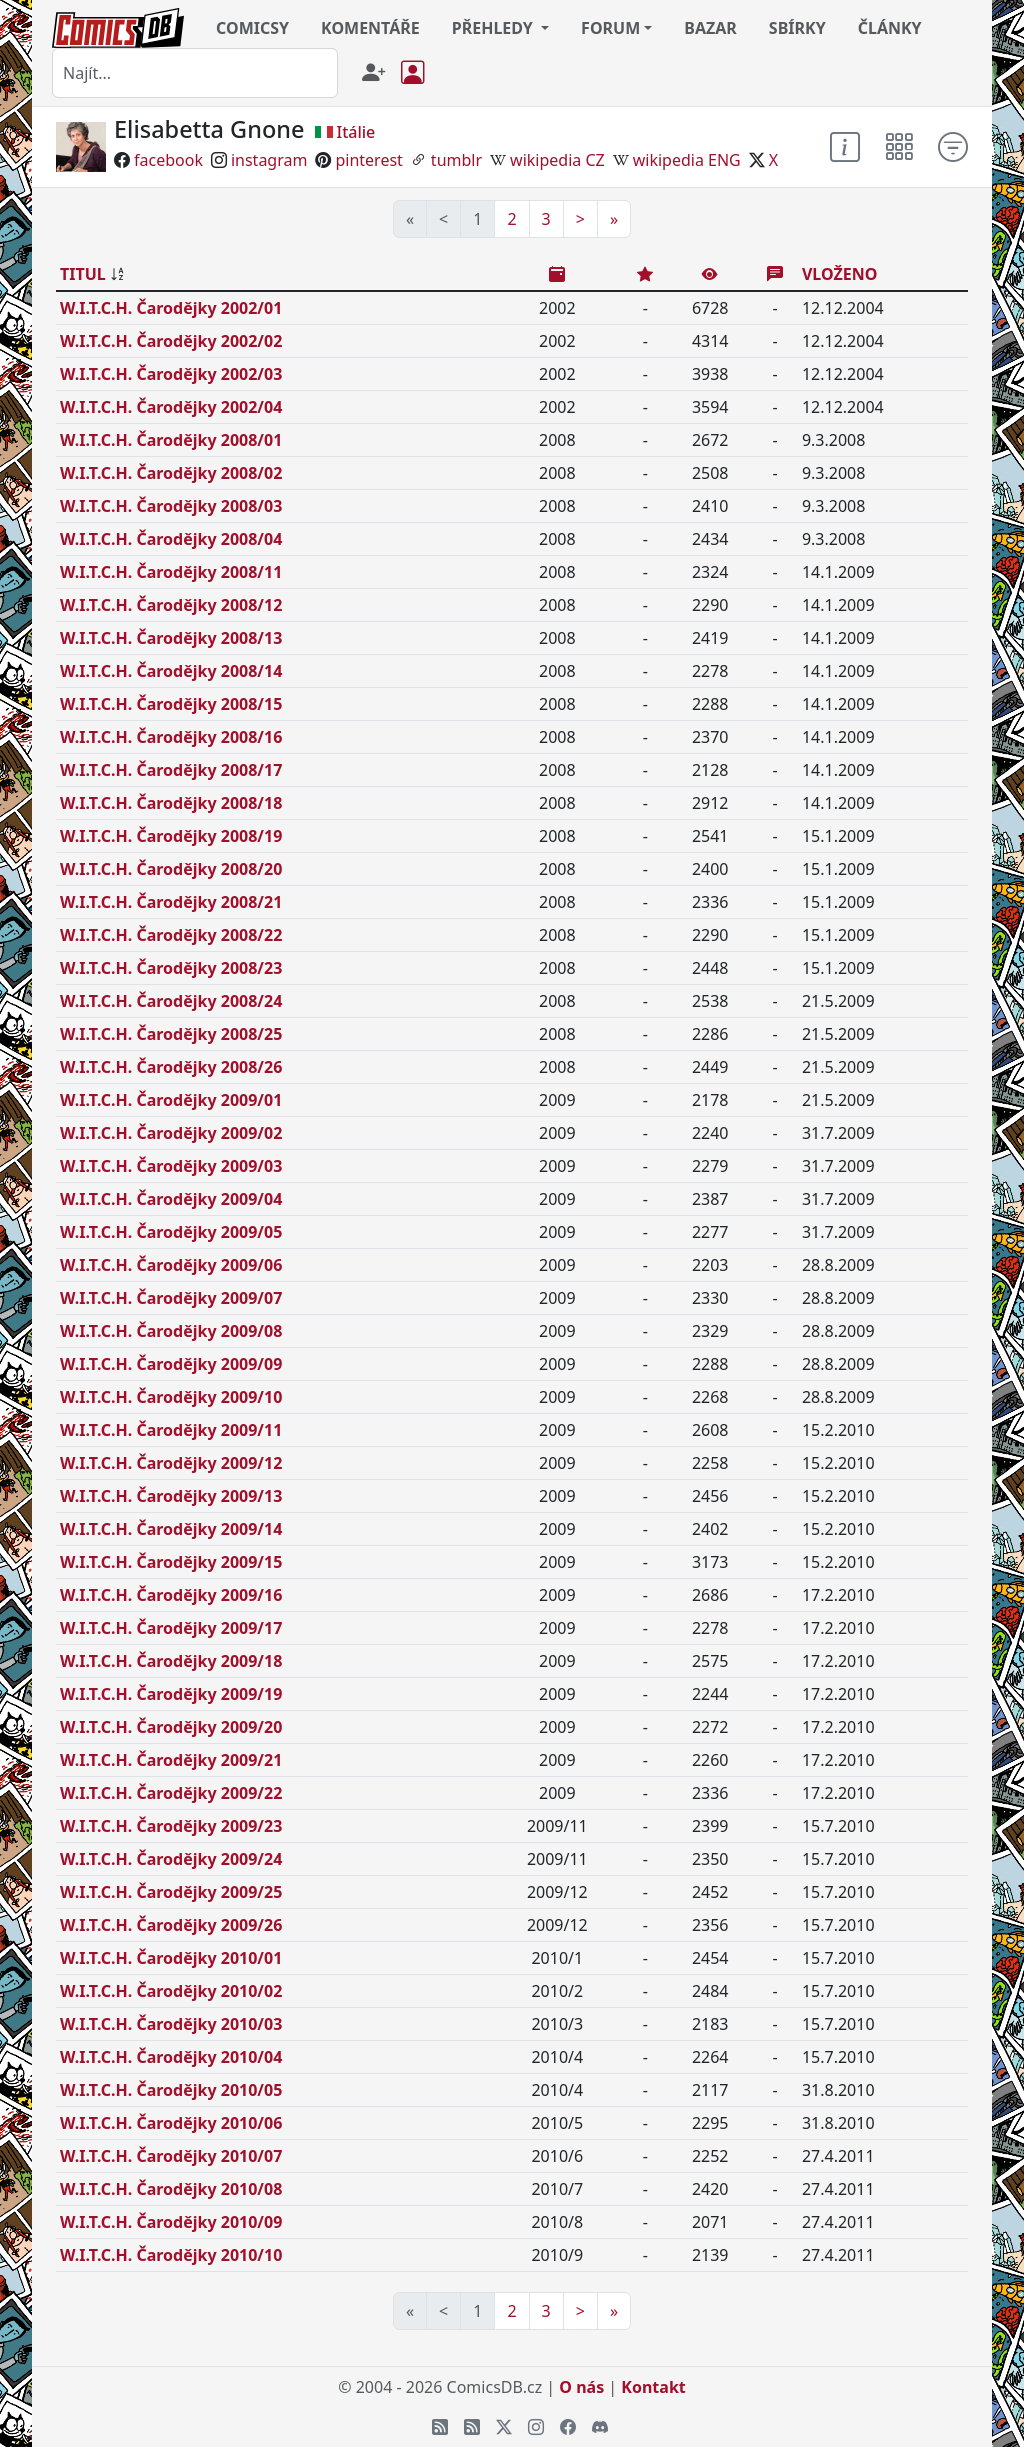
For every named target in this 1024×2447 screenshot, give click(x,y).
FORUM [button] (610, 28)
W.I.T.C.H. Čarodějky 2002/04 (171, 407)
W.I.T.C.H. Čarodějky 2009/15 (171, 1562)
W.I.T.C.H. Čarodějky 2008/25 (171, 1034)
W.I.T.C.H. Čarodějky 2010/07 (171, 2156)
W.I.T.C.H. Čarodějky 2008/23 (171, 968)
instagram (269, 160)
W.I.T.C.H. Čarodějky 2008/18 (171, 803)
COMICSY (252, 28)
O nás (581, 2387)
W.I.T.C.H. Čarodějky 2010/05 (171, 2090)
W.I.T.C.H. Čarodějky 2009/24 (171, 1859)
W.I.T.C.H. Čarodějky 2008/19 (171, 836)
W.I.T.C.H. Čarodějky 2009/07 (171, 1298)
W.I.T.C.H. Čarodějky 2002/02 (171, 341)
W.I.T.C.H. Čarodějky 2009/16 (171, 1595)
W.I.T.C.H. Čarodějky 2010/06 (171, 2123)
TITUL (83, 274)
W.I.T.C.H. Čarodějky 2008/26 (171, 1067)
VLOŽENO (839, 274)
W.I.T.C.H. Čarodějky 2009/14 (171, 1529)
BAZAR (710, 28)
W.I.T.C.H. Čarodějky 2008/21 (171, 902)
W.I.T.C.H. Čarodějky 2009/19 (171, 1694)
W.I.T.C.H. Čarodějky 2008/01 (171, 440)
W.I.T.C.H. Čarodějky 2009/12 (171, 1463)
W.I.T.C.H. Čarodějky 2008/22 (171, 935)
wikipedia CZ (557, 160)
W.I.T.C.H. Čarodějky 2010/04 (171, 2057)
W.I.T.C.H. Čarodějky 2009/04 (171, 1199)
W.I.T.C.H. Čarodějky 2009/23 (171, 1826)
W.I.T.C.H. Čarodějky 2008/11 (171, 572)
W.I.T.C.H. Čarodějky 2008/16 (171, 737)
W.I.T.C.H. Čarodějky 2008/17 (171, 770)
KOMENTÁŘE (370, 28)
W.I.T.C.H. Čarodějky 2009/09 (171, 1364)
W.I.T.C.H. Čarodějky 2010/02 (171, 1991)
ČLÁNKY (890, 28)
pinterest (368, 160)
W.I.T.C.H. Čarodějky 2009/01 (171, 1100)
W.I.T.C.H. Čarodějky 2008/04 (171, 539)
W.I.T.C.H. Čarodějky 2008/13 (171, 638)
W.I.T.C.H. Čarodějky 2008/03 (171, 506)
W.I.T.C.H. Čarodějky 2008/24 (171, 1001)
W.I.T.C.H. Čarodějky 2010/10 (171, 2255)
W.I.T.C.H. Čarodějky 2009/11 (171, 1430)
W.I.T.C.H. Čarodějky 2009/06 (171, 1265)
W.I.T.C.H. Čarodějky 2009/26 (171, 1925)
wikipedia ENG (687, 160)
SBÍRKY (797, 28)
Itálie (356, 132)
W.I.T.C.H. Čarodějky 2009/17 (171, 1628)
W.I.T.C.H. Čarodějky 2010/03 (171, 2024)
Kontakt (653, 2387)
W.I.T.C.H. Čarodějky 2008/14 (171, 671)
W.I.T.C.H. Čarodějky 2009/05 (171, 1232)
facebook (168, 160)
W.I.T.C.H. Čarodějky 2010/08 (171, 2189)
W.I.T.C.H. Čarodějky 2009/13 (171, 1496)
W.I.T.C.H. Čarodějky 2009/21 (171, 1760)
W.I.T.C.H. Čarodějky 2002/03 (171, 374)
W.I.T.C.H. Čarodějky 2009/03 (171, 1166)
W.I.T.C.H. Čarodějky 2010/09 (171, 2222)
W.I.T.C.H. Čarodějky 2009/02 (171, 1133)
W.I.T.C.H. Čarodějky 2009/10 (171, 1397)
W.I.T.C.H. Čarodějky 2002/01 (171, 308)
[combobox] (195, 73)
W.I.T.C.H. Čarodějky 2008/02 (171, 473)
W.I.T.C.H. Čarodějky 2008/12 (171, 605)
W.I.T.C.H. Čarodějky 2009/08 (171, 1331)
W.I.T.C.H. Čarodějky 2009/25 (171, 1892)
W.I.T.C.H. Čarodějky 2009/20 (171, 1727)
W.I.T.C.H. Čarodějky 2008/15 (171, 704)
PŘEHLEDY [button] (494, 28)
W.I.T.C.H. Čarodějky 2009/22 (171, 1793)
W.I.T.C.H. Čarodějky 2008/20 (171, 869)
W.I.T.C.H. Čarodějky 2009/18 (171, 1661)
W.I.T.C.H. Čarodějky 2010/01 (171, 1958)
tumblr (456, 160)
